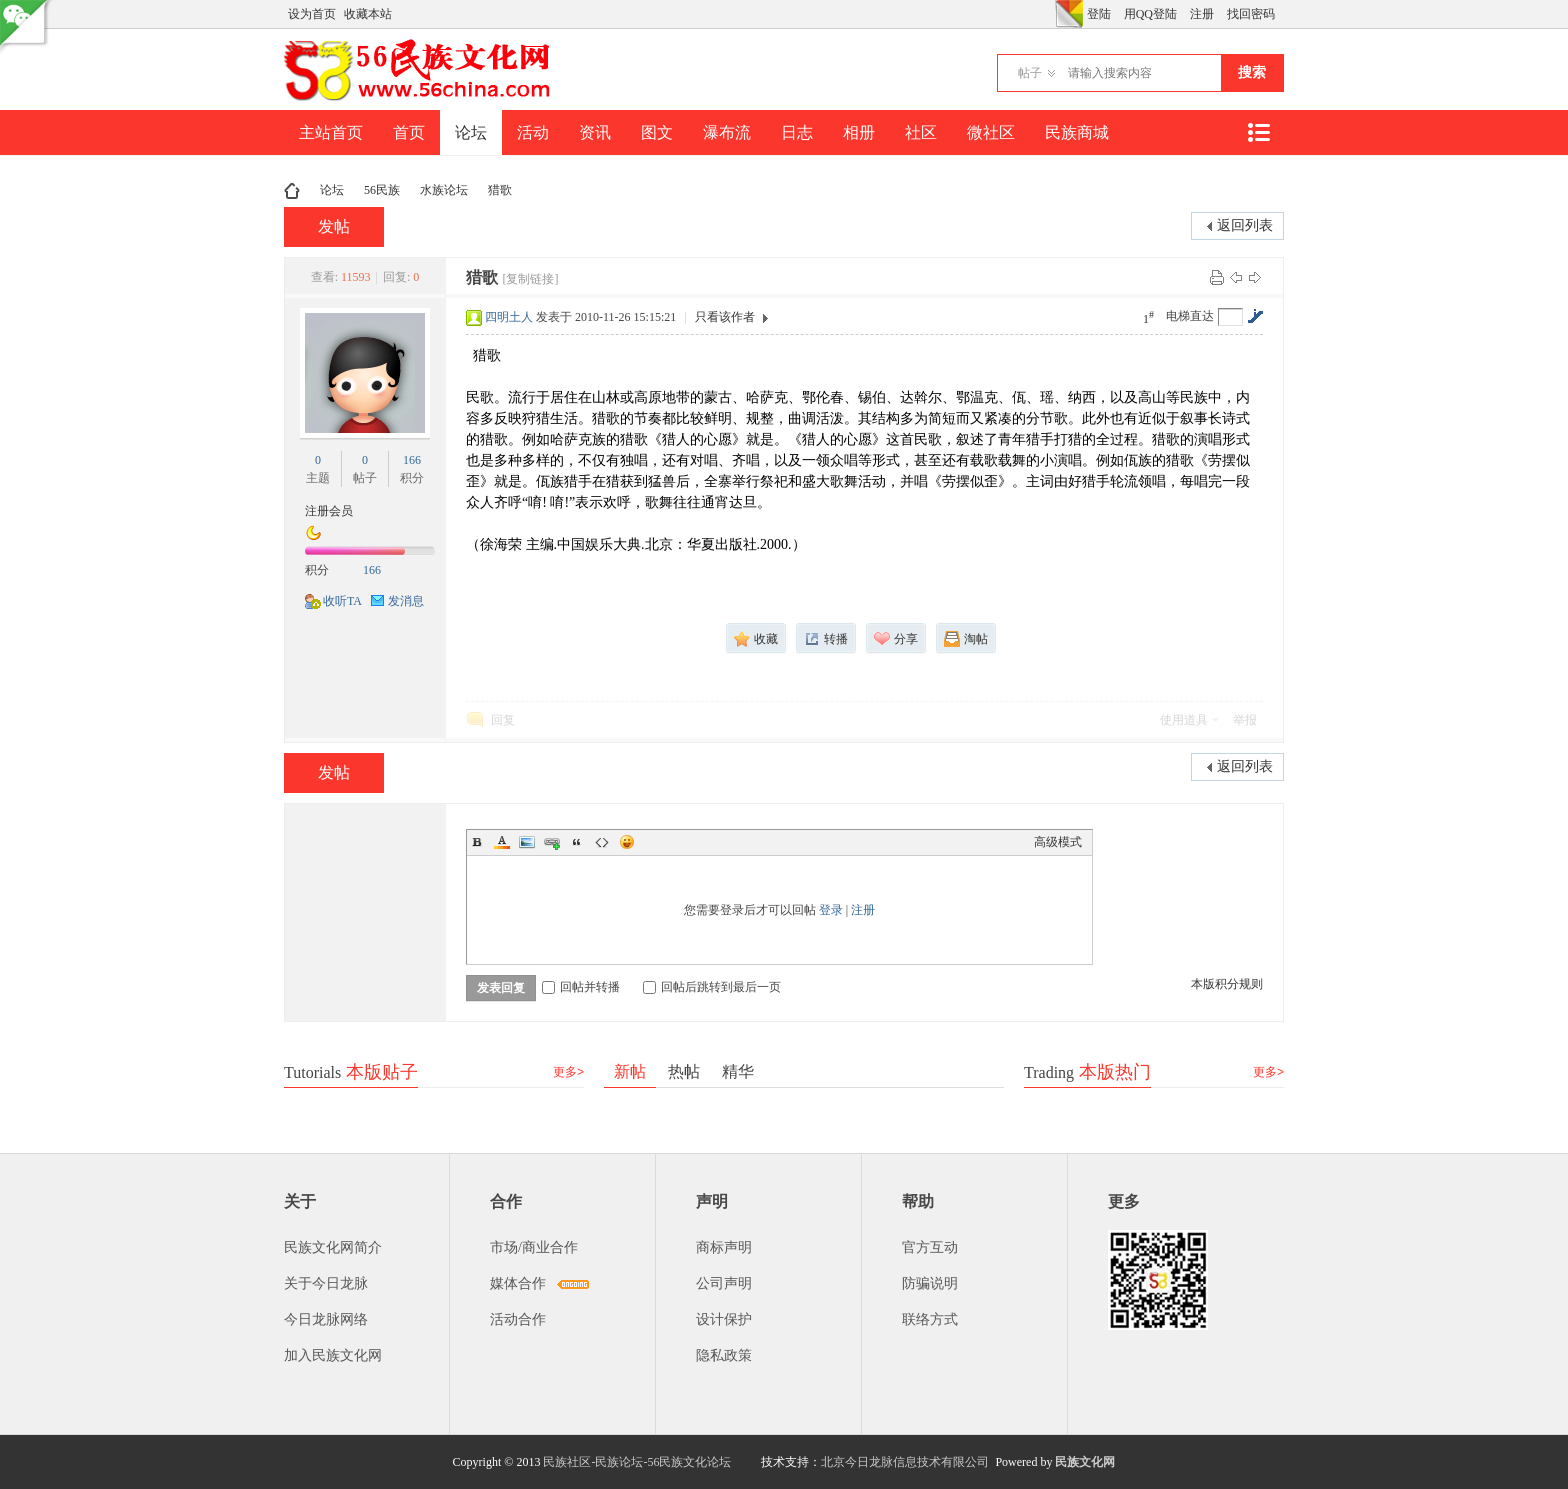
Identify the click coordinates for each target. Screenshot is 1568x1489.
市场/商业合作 (534, 1247)
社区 (921, 132)
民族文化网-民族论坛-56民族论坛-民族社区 (292, 190)
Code (602, 842)
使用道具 (1184, 720)
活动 (533, 132)
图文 (657, 132)
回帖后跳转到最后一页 (712, 987)
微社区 (991, 132)
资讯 (595, 132)
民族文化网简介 (333, 1247)
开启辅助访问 (1050, 14)
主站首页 (331, 132)
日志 (797, 132)
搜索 (1252, 72)
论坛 (471, 132)
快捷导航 (1258, 132)
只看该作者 (725, 317)
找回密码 (1251, 14)
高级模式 (1058, 842)
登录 (831, 910)
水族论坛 (444, 190)
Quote (577, 842)
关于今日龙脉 (326, 1283)
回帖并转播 (581, 987)
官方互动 (930, 1247)
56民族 (382, 190)
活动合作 (518, 1319)
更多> (568, 1072)
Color (502, 842)
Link (552, 842)
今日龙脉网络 (326, 1319)
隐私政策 (724, 1355)
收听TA (342, 601)
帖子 (1030, 73)
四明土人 (509, 317)
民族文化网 (1085, 1462)
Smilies (627, 842)
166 (412, 460)
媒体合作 (518, 1283)
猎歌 (500, 190)
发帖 (334, 226)
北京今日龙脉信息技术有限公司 (905, 1462)
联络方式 (930, 1319)
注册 (1202, 14)
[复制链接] (530, 279)
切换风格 (1069, 14)
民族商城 (1077, 132)
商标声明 (724, 1247)
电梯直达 (1190, 316)
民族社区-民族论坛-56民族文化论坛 (637, 1462)
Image (527, 842)
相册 (859, 132)
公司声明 (724, 1283)
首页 (409, 132)
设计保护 (724, 1319)
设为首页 (312, 14)
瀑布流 (727, 132)
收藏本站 (368, 14)
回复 (503, 720)
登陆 (1099, 14)
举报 (1245, 720)
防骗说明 (930, 1283)
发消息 (406, 601)
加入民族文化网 (333, 1355)
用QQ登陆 (1150, 14)
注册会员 (329, 511)
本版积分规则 (1227, 984)
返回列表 (1245, 225)
